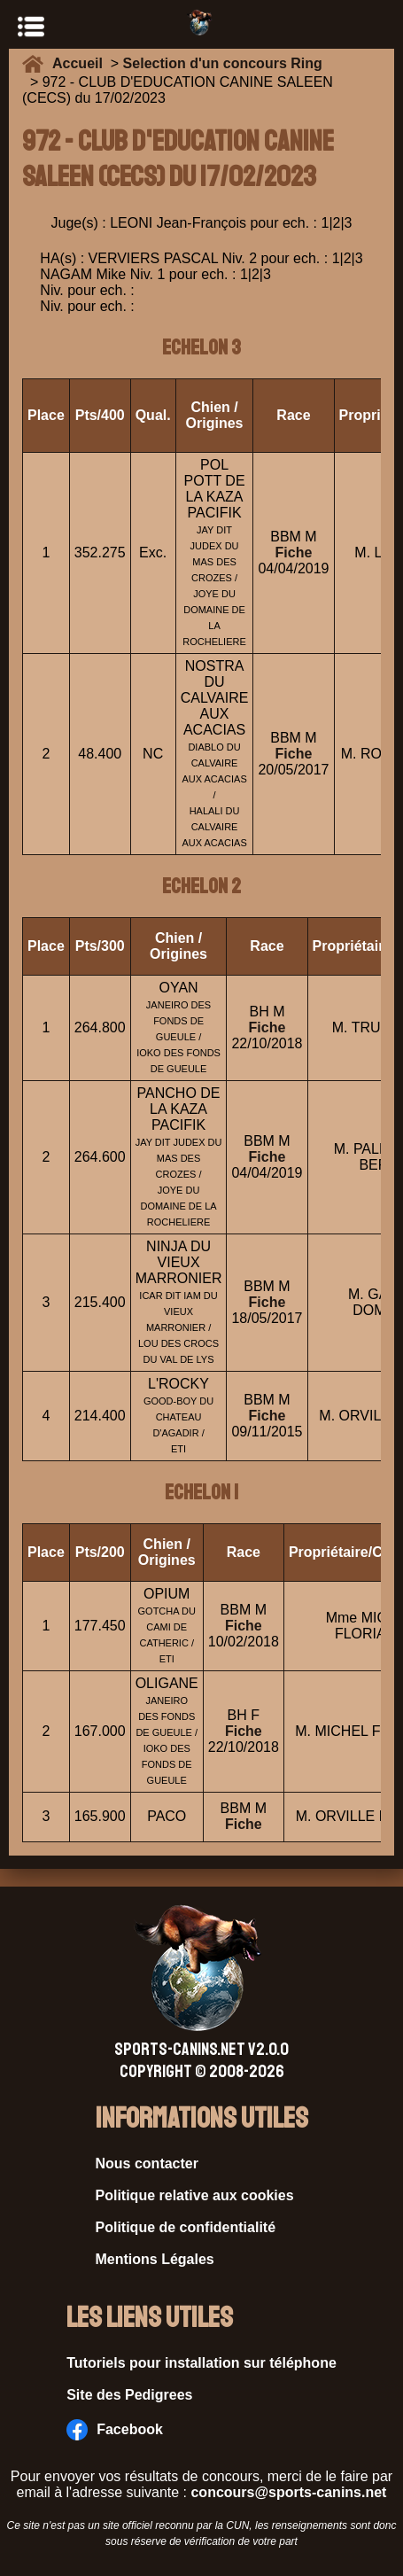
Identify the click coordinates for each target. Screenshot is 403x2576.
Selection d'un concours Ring (222, 63)
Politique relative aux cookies (195, 2195)
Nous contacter (147, 2163)
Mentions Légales (155, 2259)
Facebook (114, 2429)
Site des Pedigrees (129, 2394)
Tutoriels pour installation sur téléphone (201, 2362)
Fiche (294, 552)
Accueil (81, 63)
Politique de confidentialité (186, 2227)
